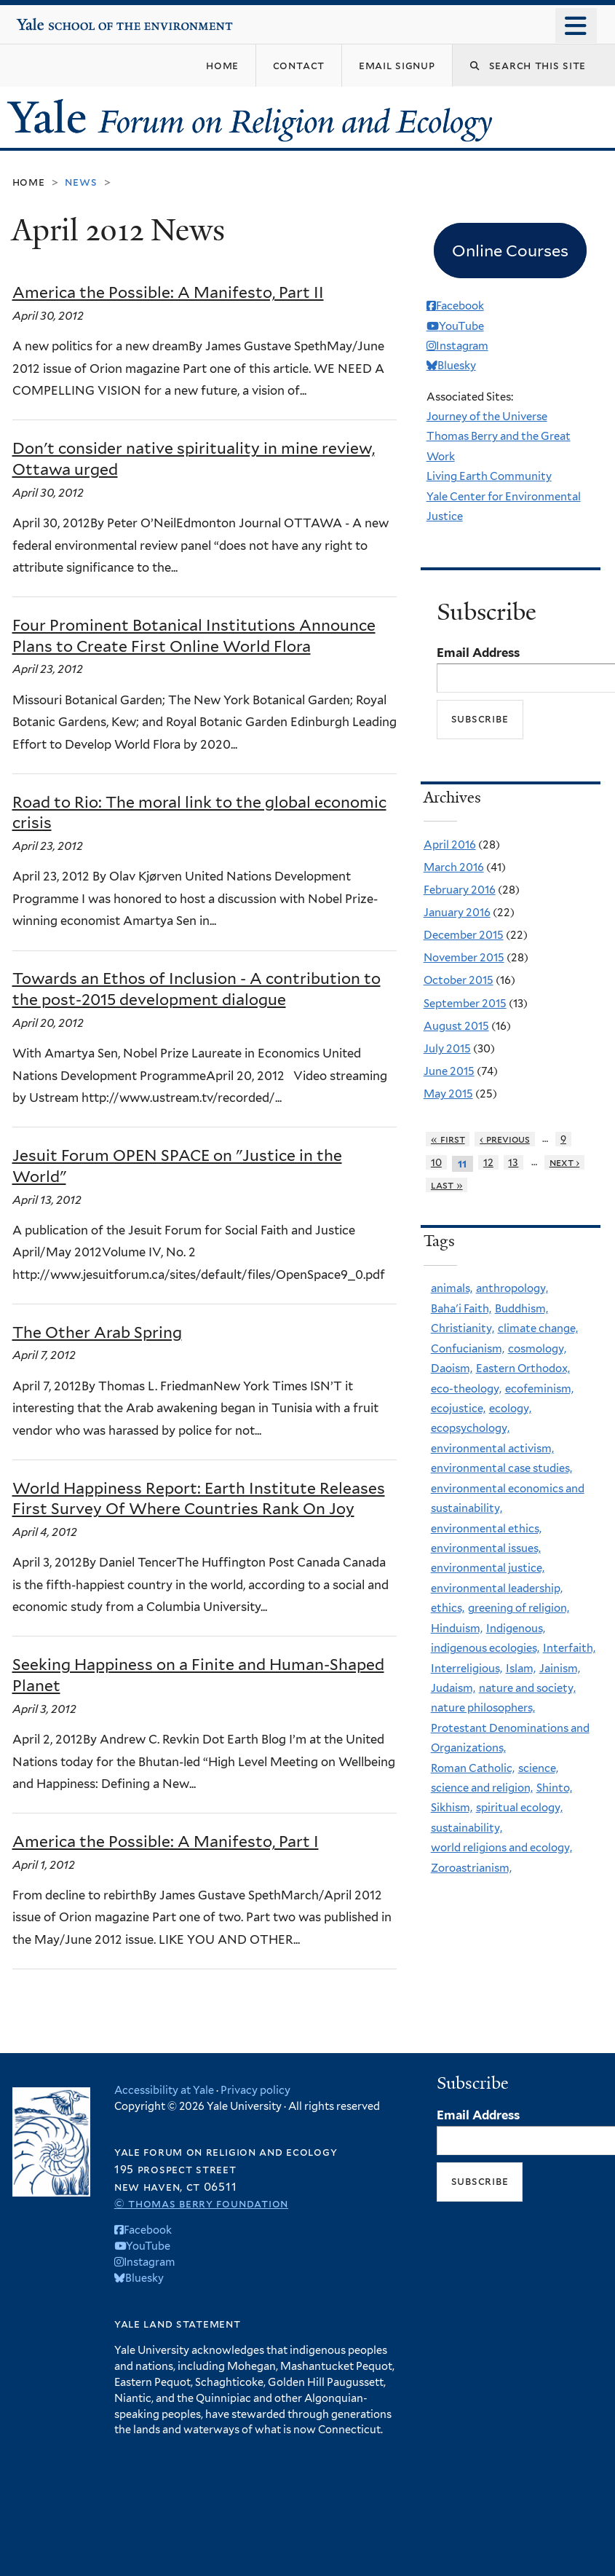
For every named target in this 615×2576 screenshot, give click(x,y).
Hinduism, (457, 1628)
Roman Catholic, (473, 1768)
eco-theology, (466, 1388)
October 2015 (458, 980)
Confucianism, (467, 1348)
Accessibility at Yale (164, 2090)
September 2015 (465, 1003)
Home (28, 182)
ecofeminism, (539, 1388)
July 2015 (447, 1048)
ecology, (510, 1408)
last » (447, 1185)
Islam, (521, 1668)
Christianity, (462, 1328)
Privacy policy (255, 2090)
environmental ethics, (486, 1528)
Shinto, (554, 1788)
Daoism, (451, 1368)
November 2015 (464, 957)
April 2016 (450, 844)
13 (513, 1162)
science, (538, 1768)
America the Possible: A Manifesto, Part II (168, 292)
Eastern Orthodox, (523, 1368)
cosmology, (537, 1348)
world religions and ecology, (501, 1847)
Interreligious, (466, 1668)
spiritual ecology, (519, 1807)
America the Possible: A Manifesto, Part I (165, 1841)
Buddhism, (521, 1308)
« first (448, 1139)
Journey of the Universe (486, 416)
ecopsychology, (470, 1428)
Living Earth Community (489, 476)
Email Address (478, 652)
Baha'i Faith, (461, 1308)
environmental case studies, (501, 1468)
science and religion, (482, 1788)
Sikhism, (451, 1807)
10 (436, 1162)
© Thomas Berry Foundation (201, 2203)
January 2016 (457, 912)
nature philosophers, (483, 1707)
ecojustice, (458, 1408)
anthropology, (512, 1288)
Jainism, (559, 1668)
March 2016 (454, 867)
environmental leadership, (497, 1588)
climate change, (538, 1328)
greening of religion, (518, 1608)
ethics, (447, 1608)
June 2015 (449, 1071)
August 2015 (456, 1026)
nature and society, (527, 1688)
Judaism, (453, 1688)
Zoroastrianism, (471, 1868)
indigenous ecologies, (485, 1648)
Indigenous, (515, 1628)
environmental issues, (486, 1548)
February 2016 (460, 890)
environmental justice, (487, 1568)
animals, (451, 1288)
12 (488, 1162)
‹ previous (505, 1139)
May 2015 (448, 1093)
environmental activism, (492, 1448)
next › (564, 1162)
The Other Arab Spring (97, 1332)
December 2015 (464, 935)
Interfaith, (569, 1648)
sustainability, (466, 1828)
